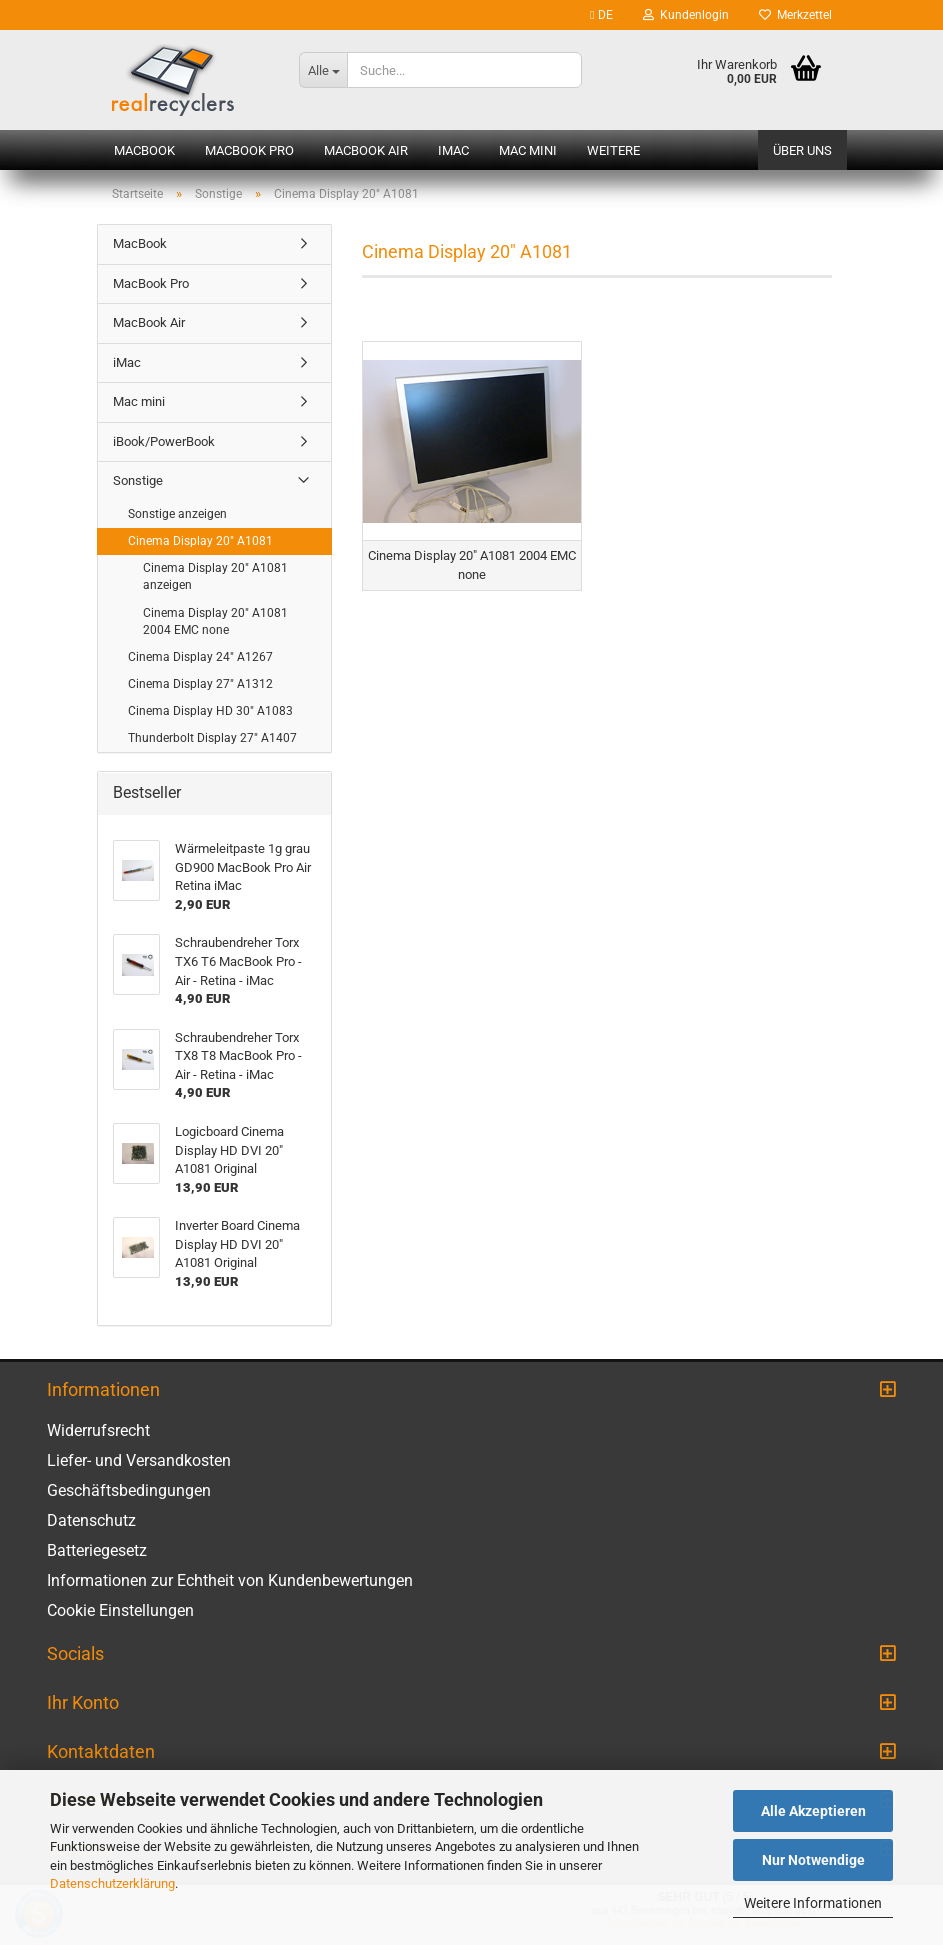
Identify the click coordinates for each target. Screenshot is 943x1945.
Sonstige (138, 480)
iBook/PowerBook (164, 441)
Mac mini (528, 150)
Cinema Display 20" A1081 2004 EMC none (215, 621)
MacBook (144, 150)
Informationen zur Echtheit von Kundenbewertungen (230, 1580)
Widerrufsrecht (98, 1430)
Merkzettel (795, 15)
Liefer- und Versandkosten (139, 1460)
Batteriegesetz (97, 1550)
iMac (453, 150)
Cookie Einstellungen (120, 1610)
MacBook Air (366, 150)
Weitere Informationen (813, 1903)
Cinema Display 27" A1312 (200, 684)
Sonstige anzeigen (177, 514)
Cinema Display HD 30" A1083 (210, 711)
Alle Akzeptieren (813, 1811)
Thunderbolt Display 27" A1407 (212, 738)
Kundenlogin (686, 15)
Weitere (613, 150)
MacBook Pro (249, 150)
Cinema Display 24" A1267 (200, 657)
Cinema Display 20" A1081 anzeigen (215, 576)
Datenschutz (91, 1520)
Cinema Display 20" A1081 (200, 541)
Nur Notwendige (813, 1860)
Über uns (802, 150)
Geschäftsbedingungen (129, 1490)
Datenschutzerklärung (112, 1883)
